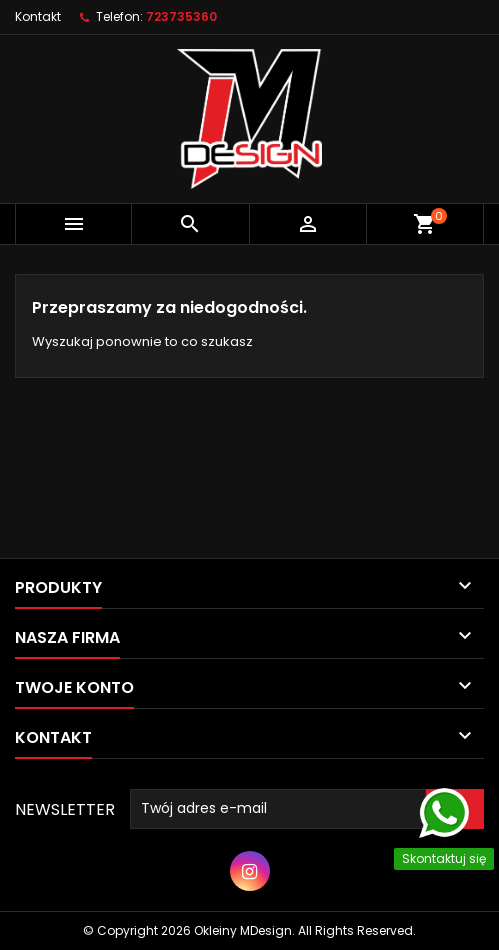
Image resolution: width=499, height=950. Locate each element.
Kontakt (38, 16)
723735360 (181, 16)
